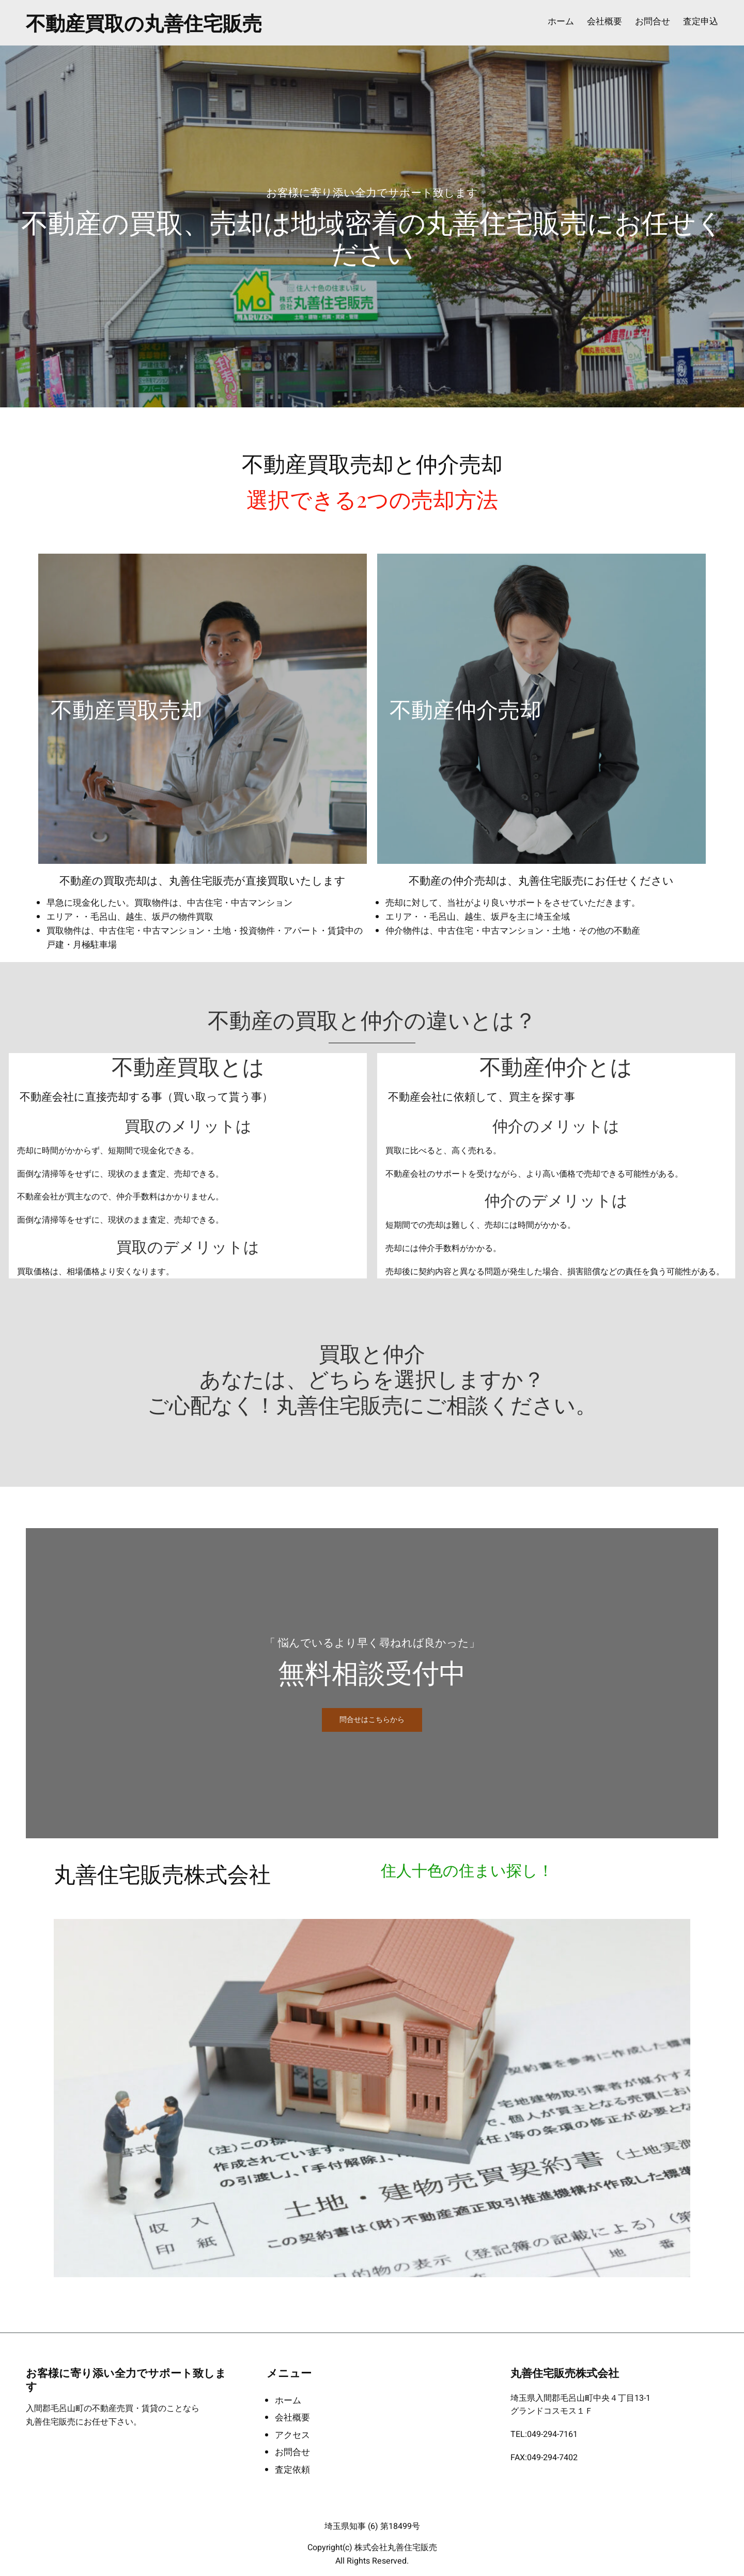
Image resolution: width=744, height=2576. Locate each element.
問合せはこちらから (372, 1719)
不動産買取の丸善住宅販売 (144, 22)
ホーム (561, 22)
